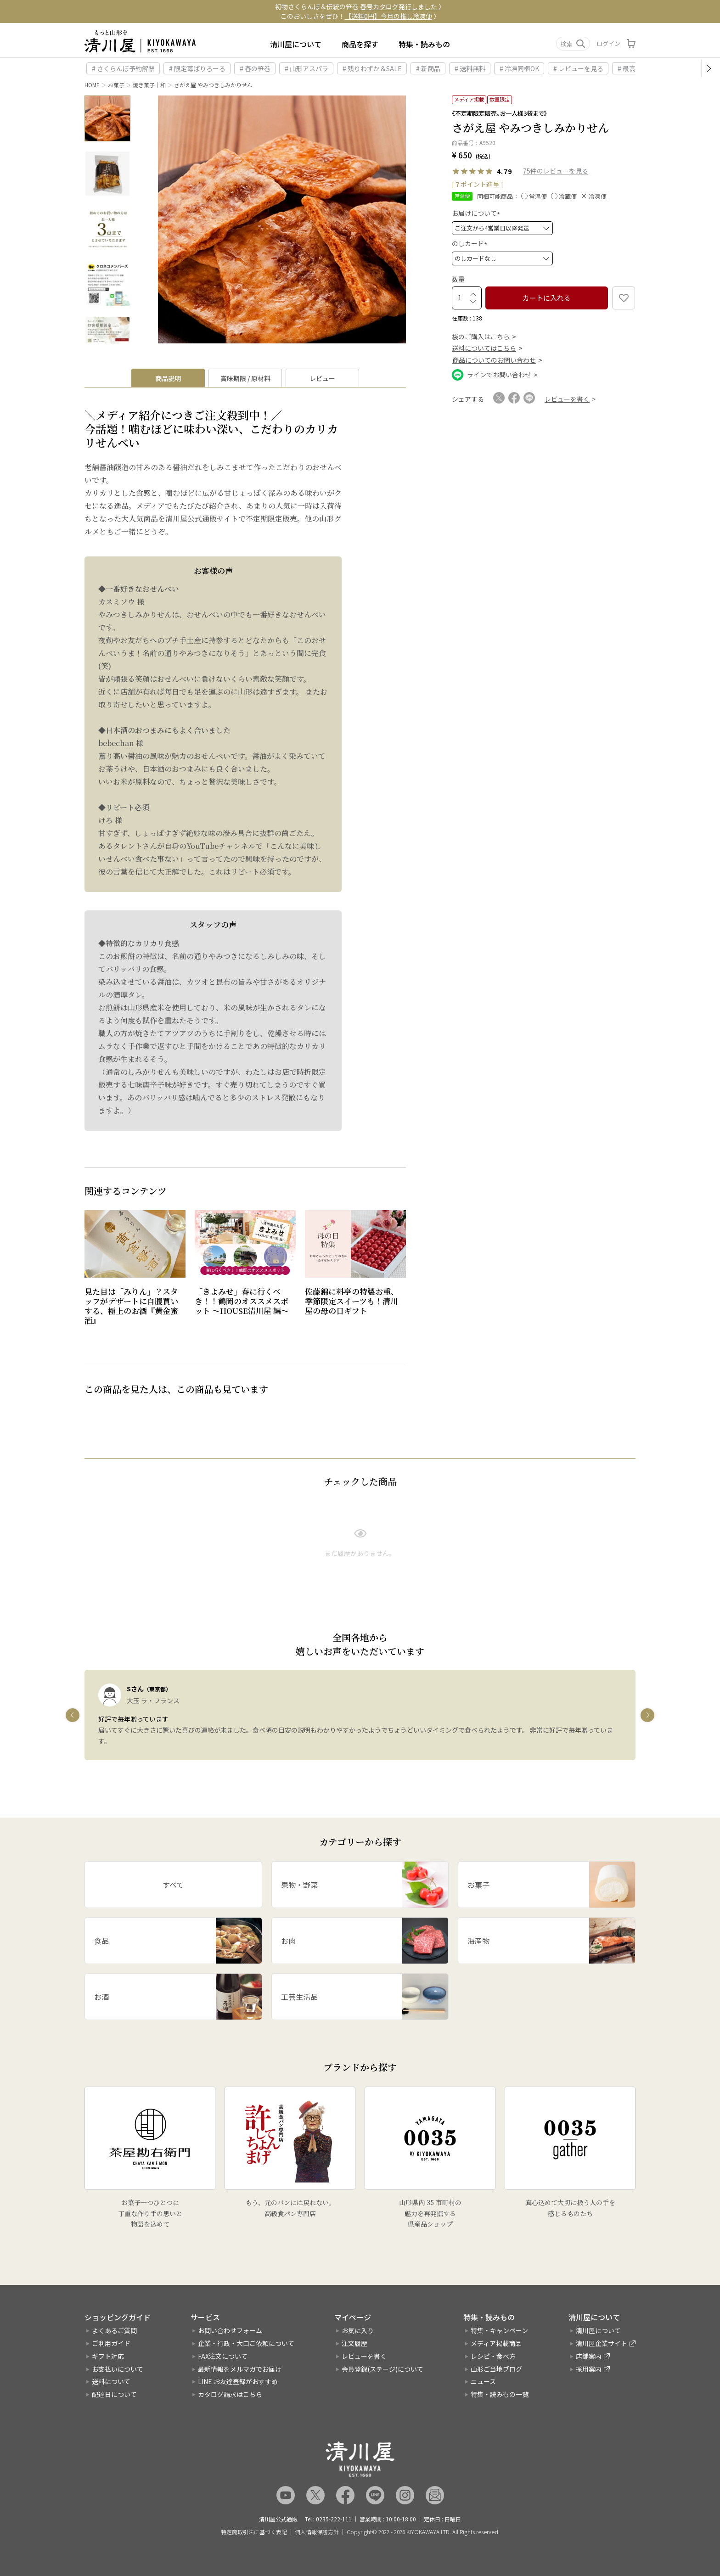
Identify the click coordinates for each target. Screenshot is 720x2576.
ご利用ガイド (111, 2343)
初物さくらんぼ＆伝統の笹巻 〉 (360, 6)
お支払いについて (117, 2369)
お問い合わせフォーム (230, 2330)
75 (526, 170)
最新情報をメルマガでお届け (239, 2369)
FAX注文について (223, 2356)
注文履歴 (354, 2343)
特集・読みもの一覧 (500, 2394)
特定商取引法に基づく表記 (254, 2532)
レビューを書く (364, 2356)
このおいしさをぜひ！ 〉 (360, 16)
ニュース (483, 2381)
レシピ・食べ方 (493, 2356)
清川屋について (295, 44)
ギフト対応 (108, 2356)
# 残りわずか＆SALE (372, 68)
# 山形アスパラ (306, 68)
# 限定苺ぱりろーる (197, 68)
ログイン (608, 43)
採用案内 (589, 2369)
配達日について (114, 2394)
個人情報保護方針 (317, 2532)
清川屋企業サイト (601, 2343)
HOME (92, 85)
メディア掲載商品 (496, 2343)
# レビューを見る (578, 68)
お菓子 (116, 85)
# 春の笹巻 (255, 68)
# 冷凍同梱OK (519, 68)
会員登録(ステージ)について (382, 2369)
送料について (111, 2381)
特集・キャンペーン (499, 2330)
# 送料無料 (470, 68)
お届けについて (477, 213)
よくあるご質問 (114, 2330)
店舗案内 (589, 2356)
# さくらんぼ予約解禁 (123, 68)
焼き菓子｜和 (149, 85)
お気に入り (358, 2330)
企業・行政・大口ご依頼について (246, 2343)
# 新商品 (428, 68)
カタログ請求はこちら (230, 2394)
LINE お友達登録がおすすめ (238, 2381)
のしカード (471, 243)
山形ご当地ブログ (496, 2369)
